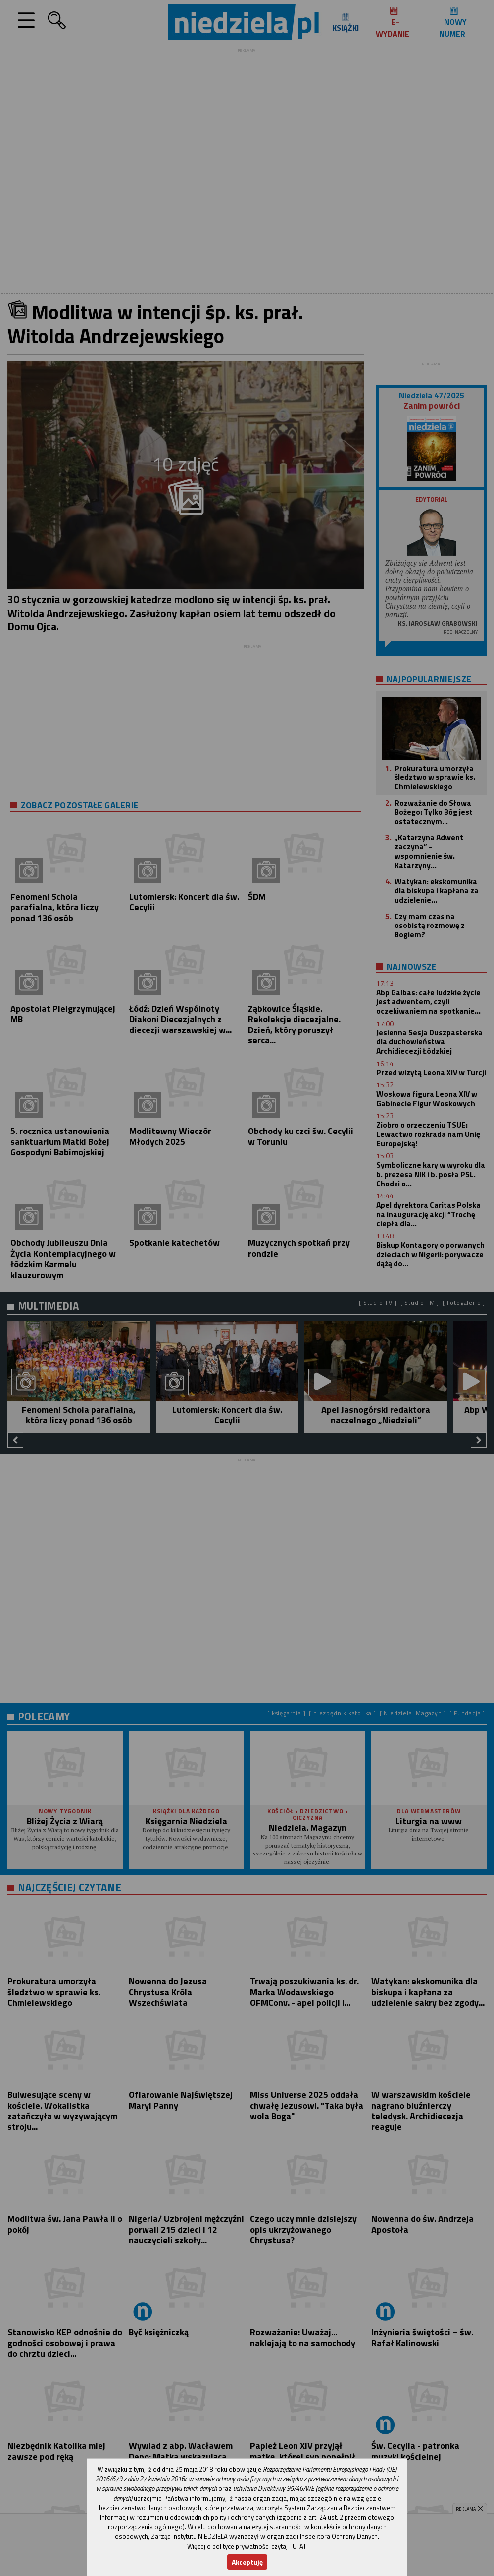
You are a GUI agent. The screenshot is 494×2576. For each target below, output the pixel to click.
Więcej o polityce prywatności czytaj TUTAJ (246, 2546)
